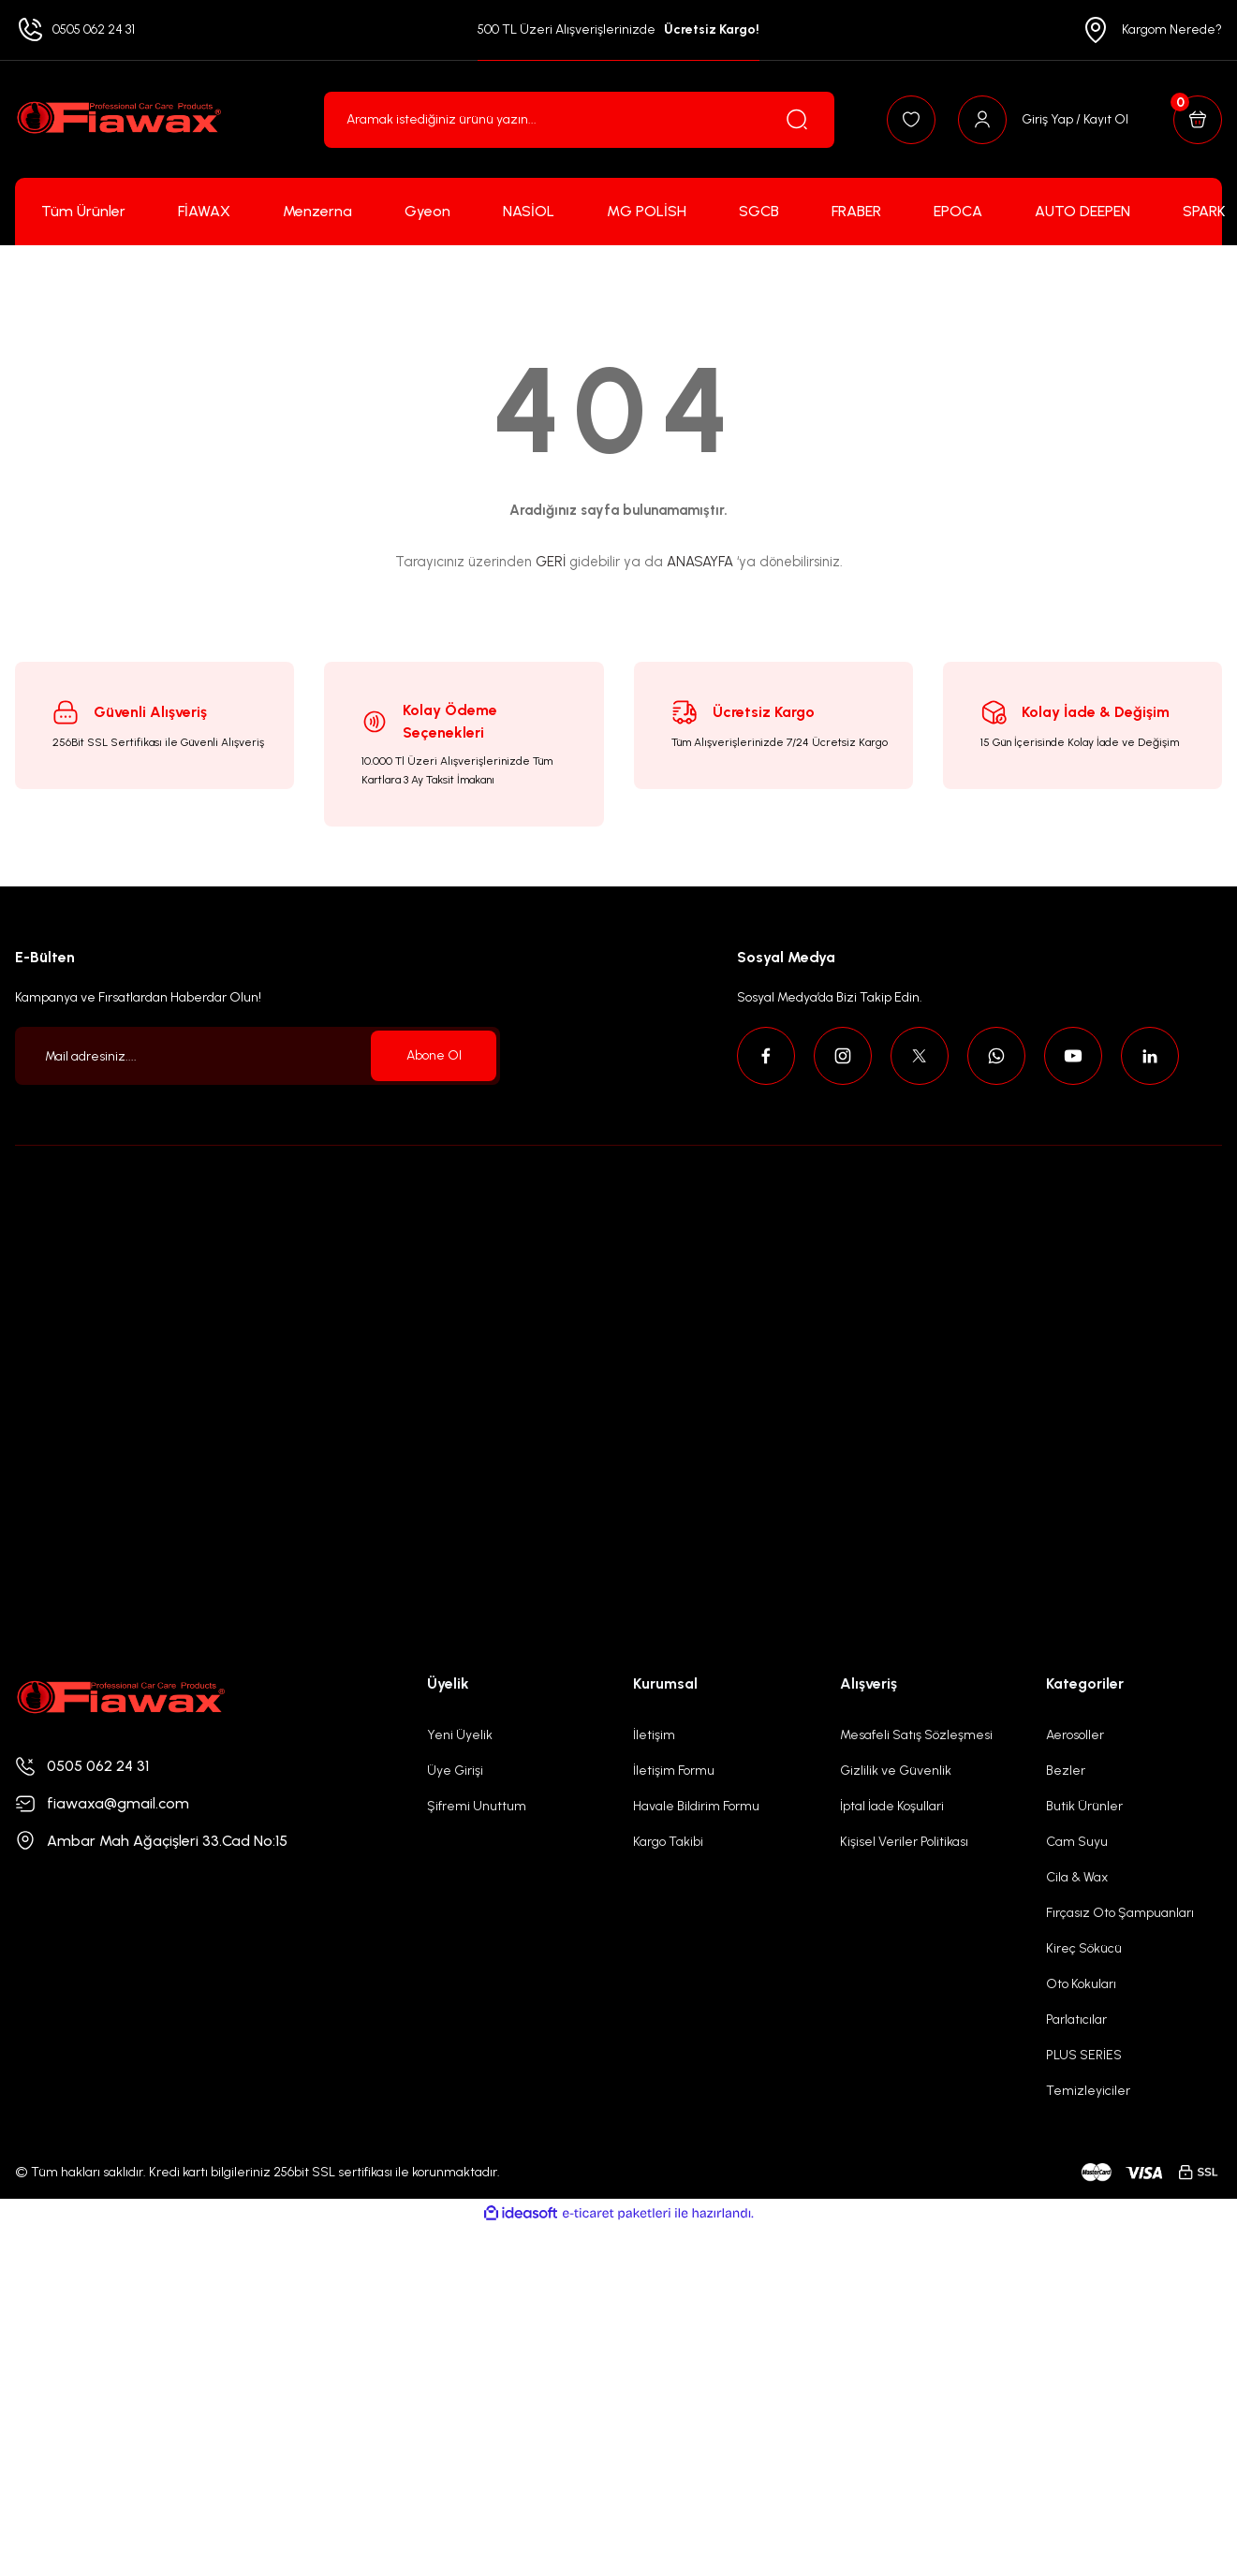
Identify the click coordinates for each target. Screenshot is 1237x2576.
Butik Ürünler (1084, 1806)
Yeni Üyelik (460, 1735)
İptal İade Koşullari (892, 1806)
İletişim (654, 1735)
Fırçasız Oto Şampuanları (1120, 1913)
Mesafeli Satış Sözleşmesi (916, 1735)
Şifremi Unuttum (476, 1806)
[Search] (579, 120)
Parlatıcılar (1076, 2019)
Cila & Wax (1077, 1877)
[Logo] (118, 119)
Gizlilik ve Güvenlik (895, 1770)
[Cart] (1197, 119)
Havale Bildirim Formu (696, 1806)
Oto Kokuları (1081, 1984)
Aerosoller (1075, 1735)
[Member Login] (1043, 119)
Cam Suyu (1077, 1842)
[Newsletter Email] (257, 1056)
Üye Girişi (455, 1770)
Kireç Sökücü (1084, 1948)
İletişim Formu (673, 1770)
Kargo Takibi (668, 1842)
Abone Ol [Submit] (434, 1055)
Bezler (1065, 1770)
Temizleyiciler (1088, 2091)
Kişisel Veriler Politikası (904, 1842)
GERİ (551, 561)
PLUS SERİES (1084, 2055)
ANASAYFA (700, 561)
